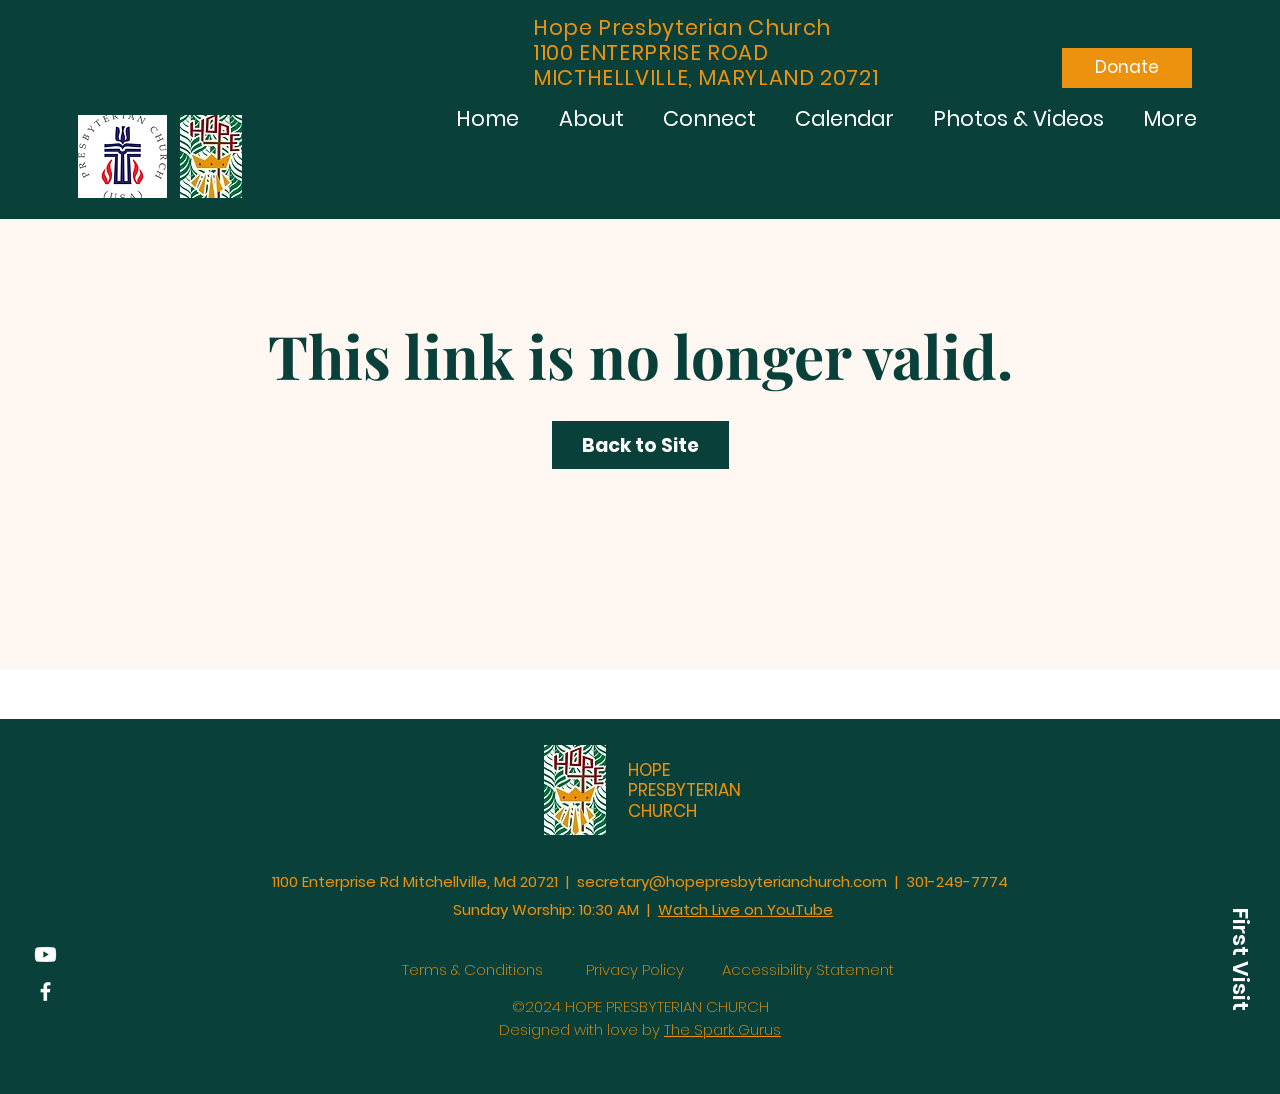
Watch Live (701, 909)
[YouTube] (45, 954)
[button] (1240, 959)
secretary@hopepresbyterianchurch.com (732, 881)
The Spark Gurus (722, 1029)
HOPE (649, 770)
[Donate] (1127, 68)
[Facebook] (45, 991)
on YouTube (788, 909)
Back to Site (640, 445)
